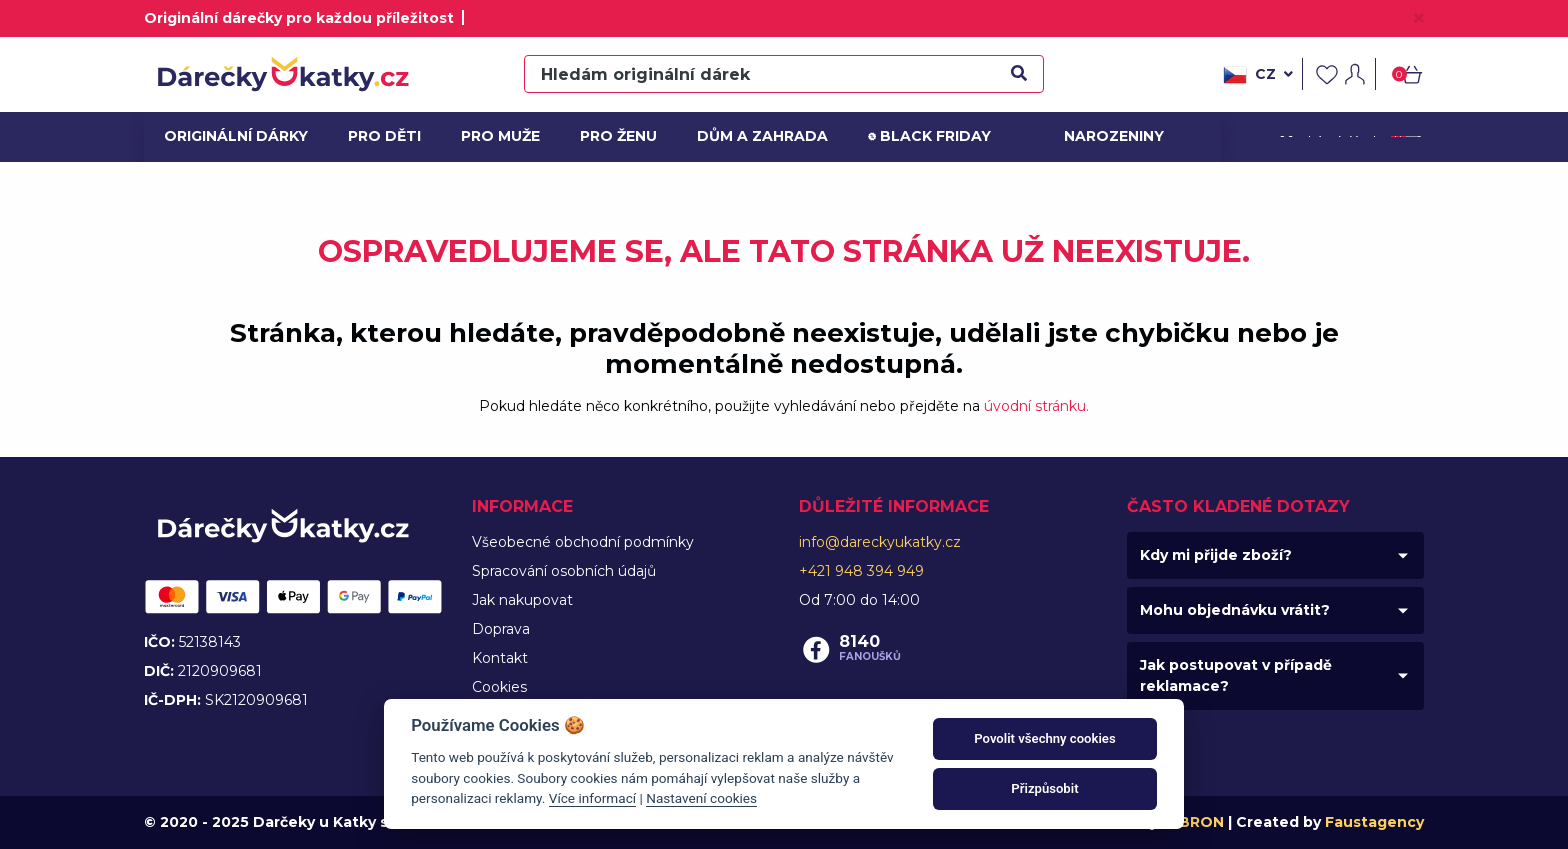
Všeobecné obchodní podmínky (583, 542)
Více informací (592, 798)
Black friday (929, 136)
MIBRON (1193, 822)
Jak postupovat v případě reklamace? (1236, 675)
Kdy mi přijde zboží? (1216, 555)
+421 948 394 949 (861, 571)
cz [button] (1258, 75)
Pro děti (384, 136)
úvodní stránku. (1036, 406)
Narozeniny (1112, 136)
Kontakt (500, 658)
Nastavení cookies (701, 798)
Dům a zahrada (758, 136)
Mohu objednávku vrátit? (1235, 610)
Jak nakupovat (522, 600)
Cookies (499, 687)
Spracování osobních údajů (564, 571)
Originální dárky (230, 136)
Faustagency (1374, 822)
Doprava (501, 629)
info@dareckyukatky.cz (880, 542)
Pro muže (500, 136)
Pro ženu (618, 136)
